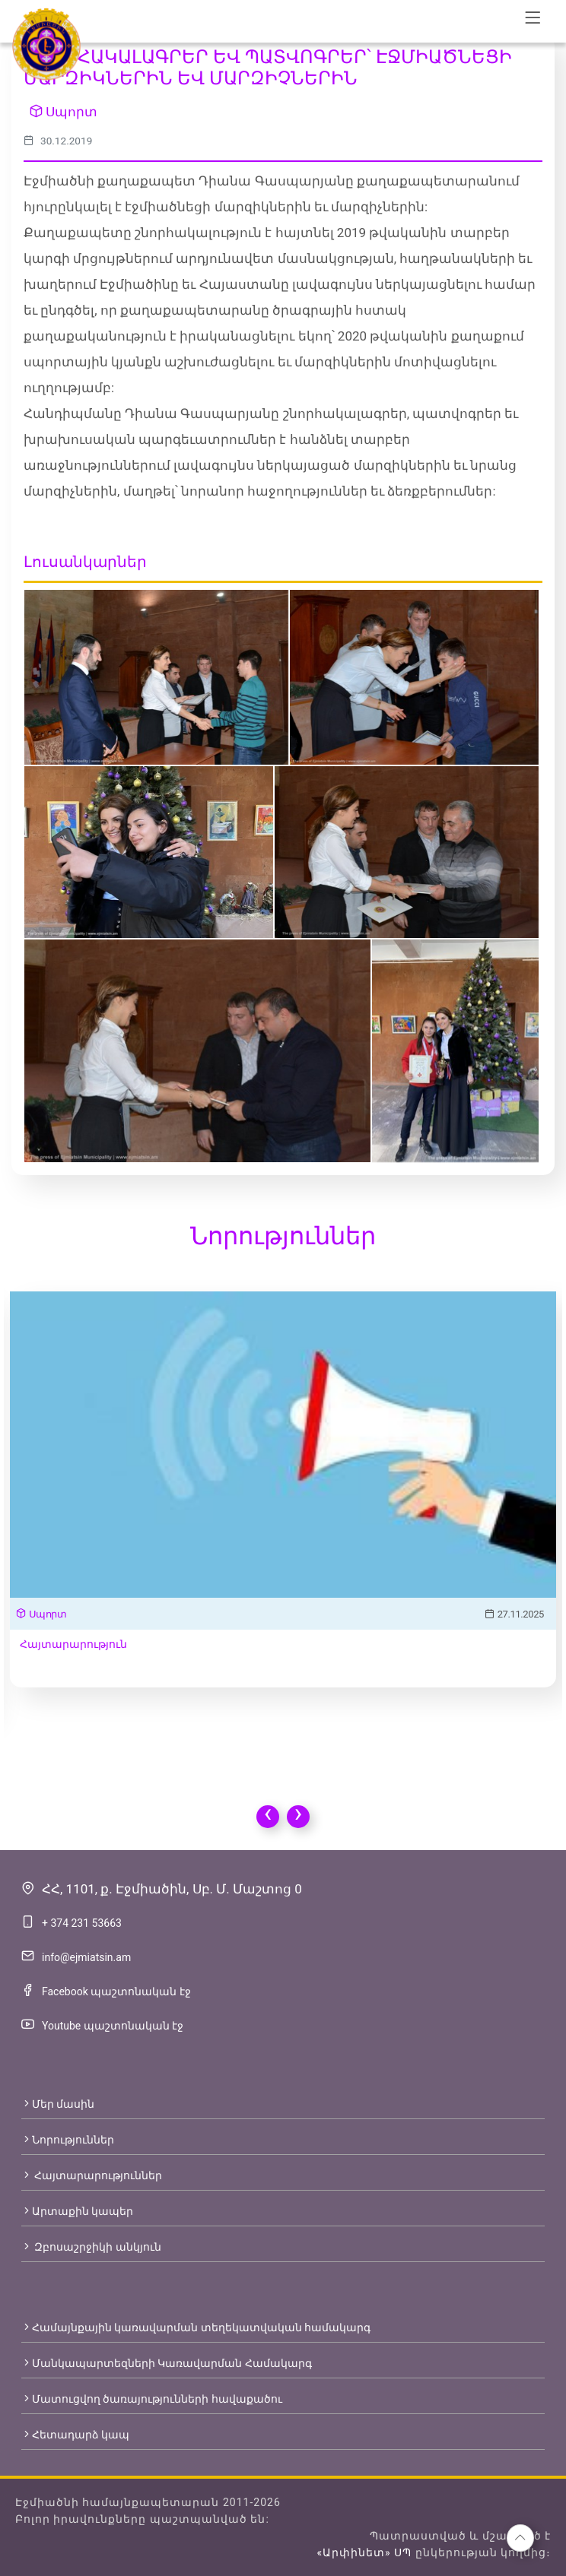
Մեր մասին (57, 2104)
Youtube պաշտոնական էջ (112, 2026)
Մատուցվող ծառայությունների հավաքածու (151, 2399)
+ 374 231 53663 (82, 1923)
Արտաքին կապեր (77, 2211)
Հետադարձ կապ (75, 2435)
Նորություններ (67, 2140)
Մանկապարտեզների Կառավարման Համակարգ (166, 2363)
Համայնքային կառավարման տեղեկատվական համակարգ (195, 2327)
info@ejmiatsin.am (86, 1957)
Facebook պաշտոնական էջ (116, 1991)
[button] (520, 2538)
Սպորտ (63, 111)
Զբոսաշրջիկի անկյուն (91, 2247)
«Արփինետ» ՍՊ (364, 2552)
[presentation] (267, 1816)
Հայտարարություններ (91, 2175)
